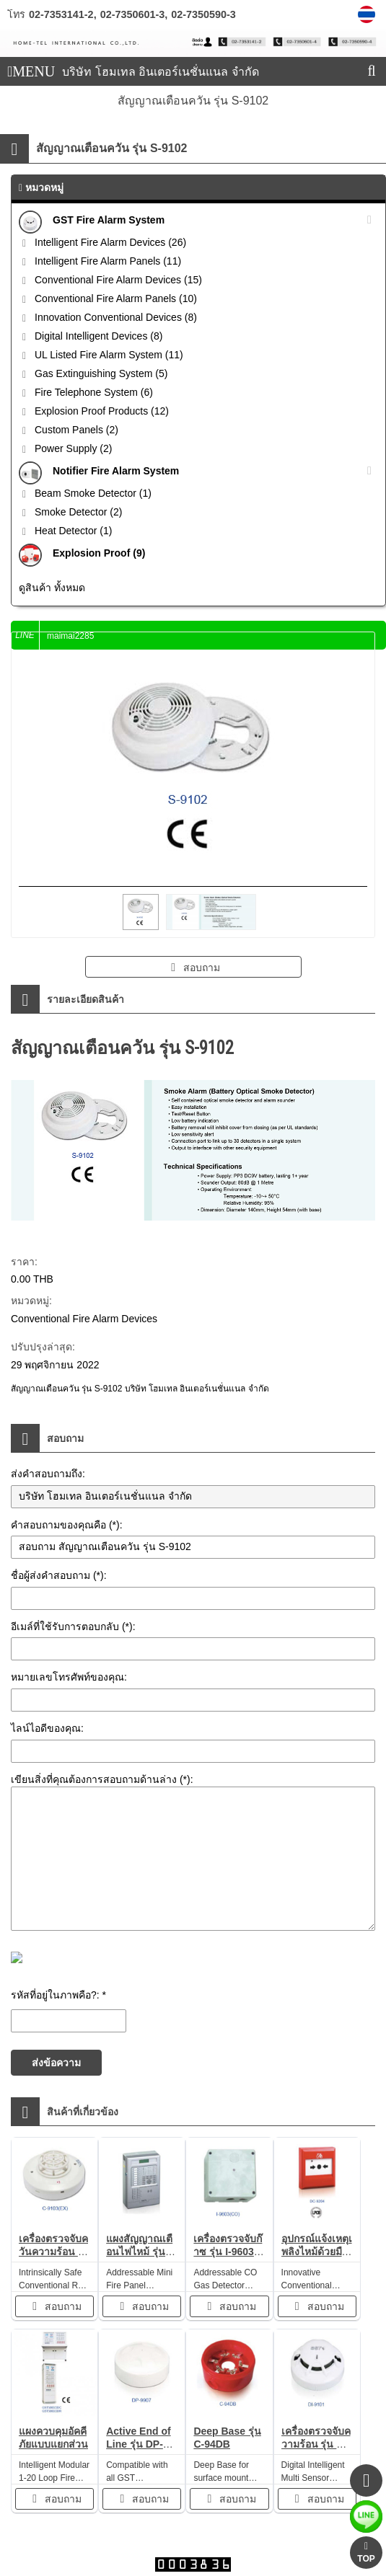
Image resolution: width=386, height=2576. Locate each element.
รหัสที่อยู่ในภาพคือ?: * (58, 1995)
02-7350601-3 (132, 14)
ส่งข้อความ (56, 2062)
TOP (365, 2552)
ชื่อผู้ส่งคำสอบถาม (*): (59, 1575)
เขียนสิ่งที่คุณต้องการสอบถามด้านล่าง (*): (102, 1779)
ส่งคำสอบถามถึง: (48, 1473)
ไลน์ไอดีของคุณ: (47, 1728)
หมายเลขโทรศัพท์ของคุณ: (69, 1677)
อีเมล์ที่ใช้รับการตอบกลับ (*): (73, 1626)
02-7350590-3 (203, 14)
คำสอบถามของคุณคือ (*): (67, 1525)
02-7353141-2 (61, 14)
